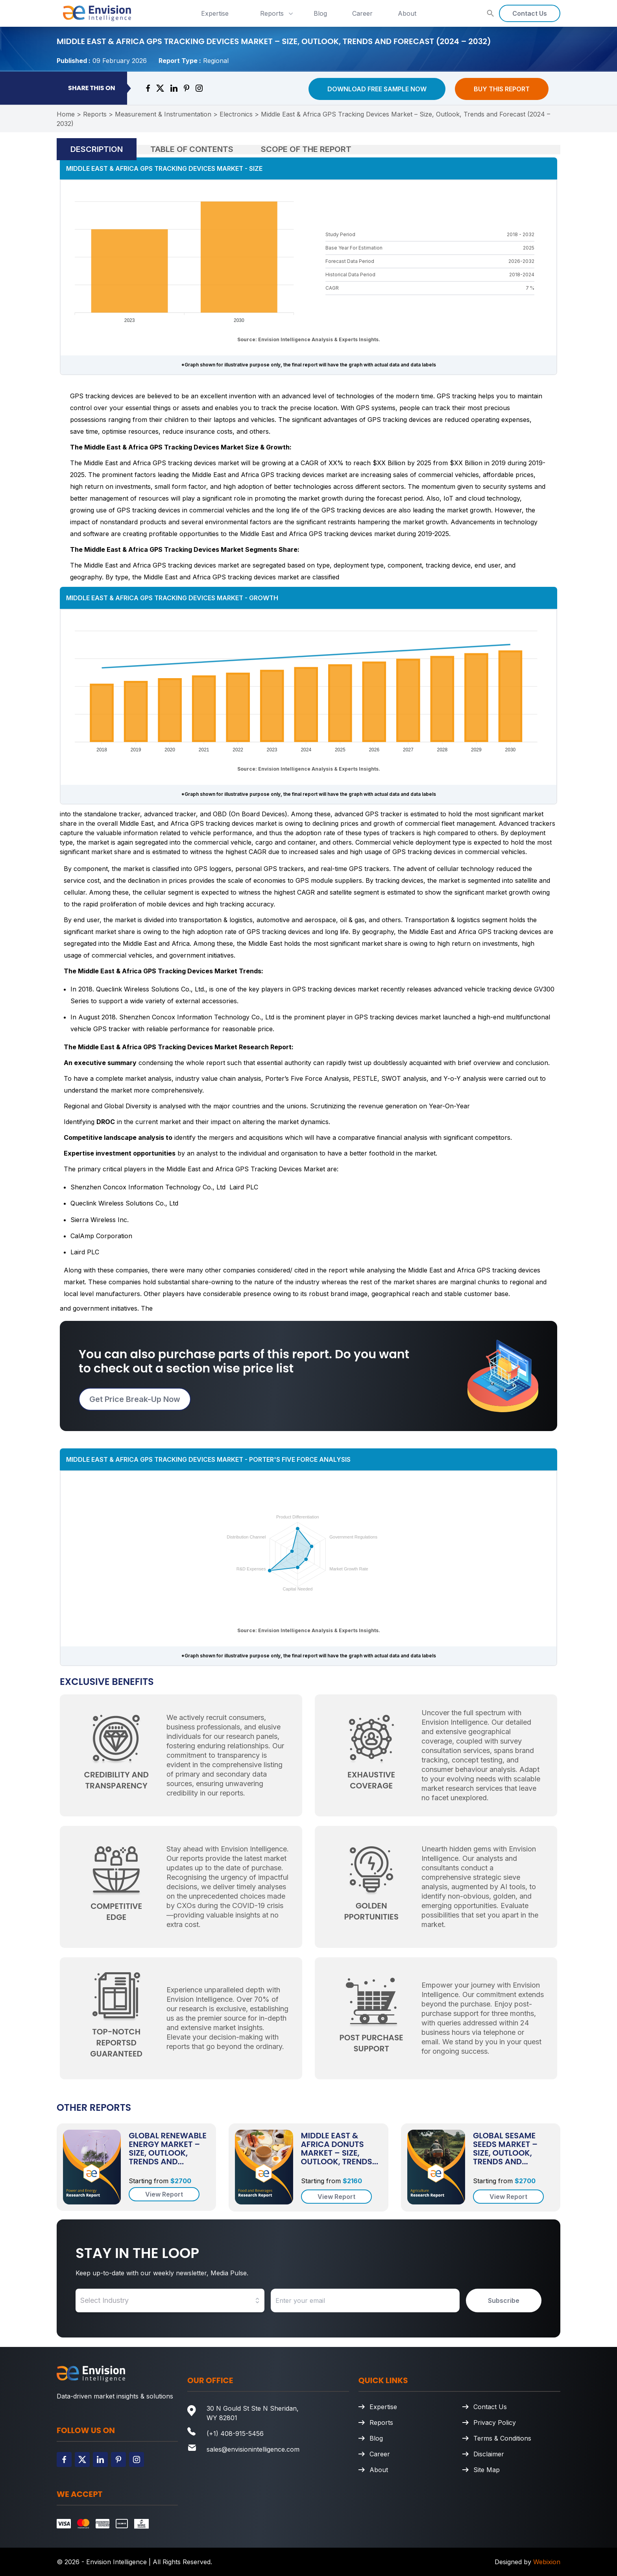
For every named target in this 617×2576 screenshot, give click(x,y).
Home (66, 114)
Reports (277, 13)
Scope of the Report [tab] (306, 149)
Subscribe (503, 2300)
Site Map (486, 2470)
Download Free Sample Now (377, 89)
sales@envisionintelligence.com (253, 2449)
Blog (320, 13)
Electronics (236, 114)
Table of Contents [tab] (191, 149)
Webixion (546, 2562)
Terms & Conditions (502, 2438)
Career (362, 13)
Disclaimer (488, 2454)
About (407, 13)
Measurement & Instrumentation (163, 114)
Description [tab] (96, 149)
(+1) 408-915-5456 (235, 2433)
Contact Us (529, 13)
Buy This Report (502, 89)
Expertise (215, 13)
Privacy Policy (494, 2422)
